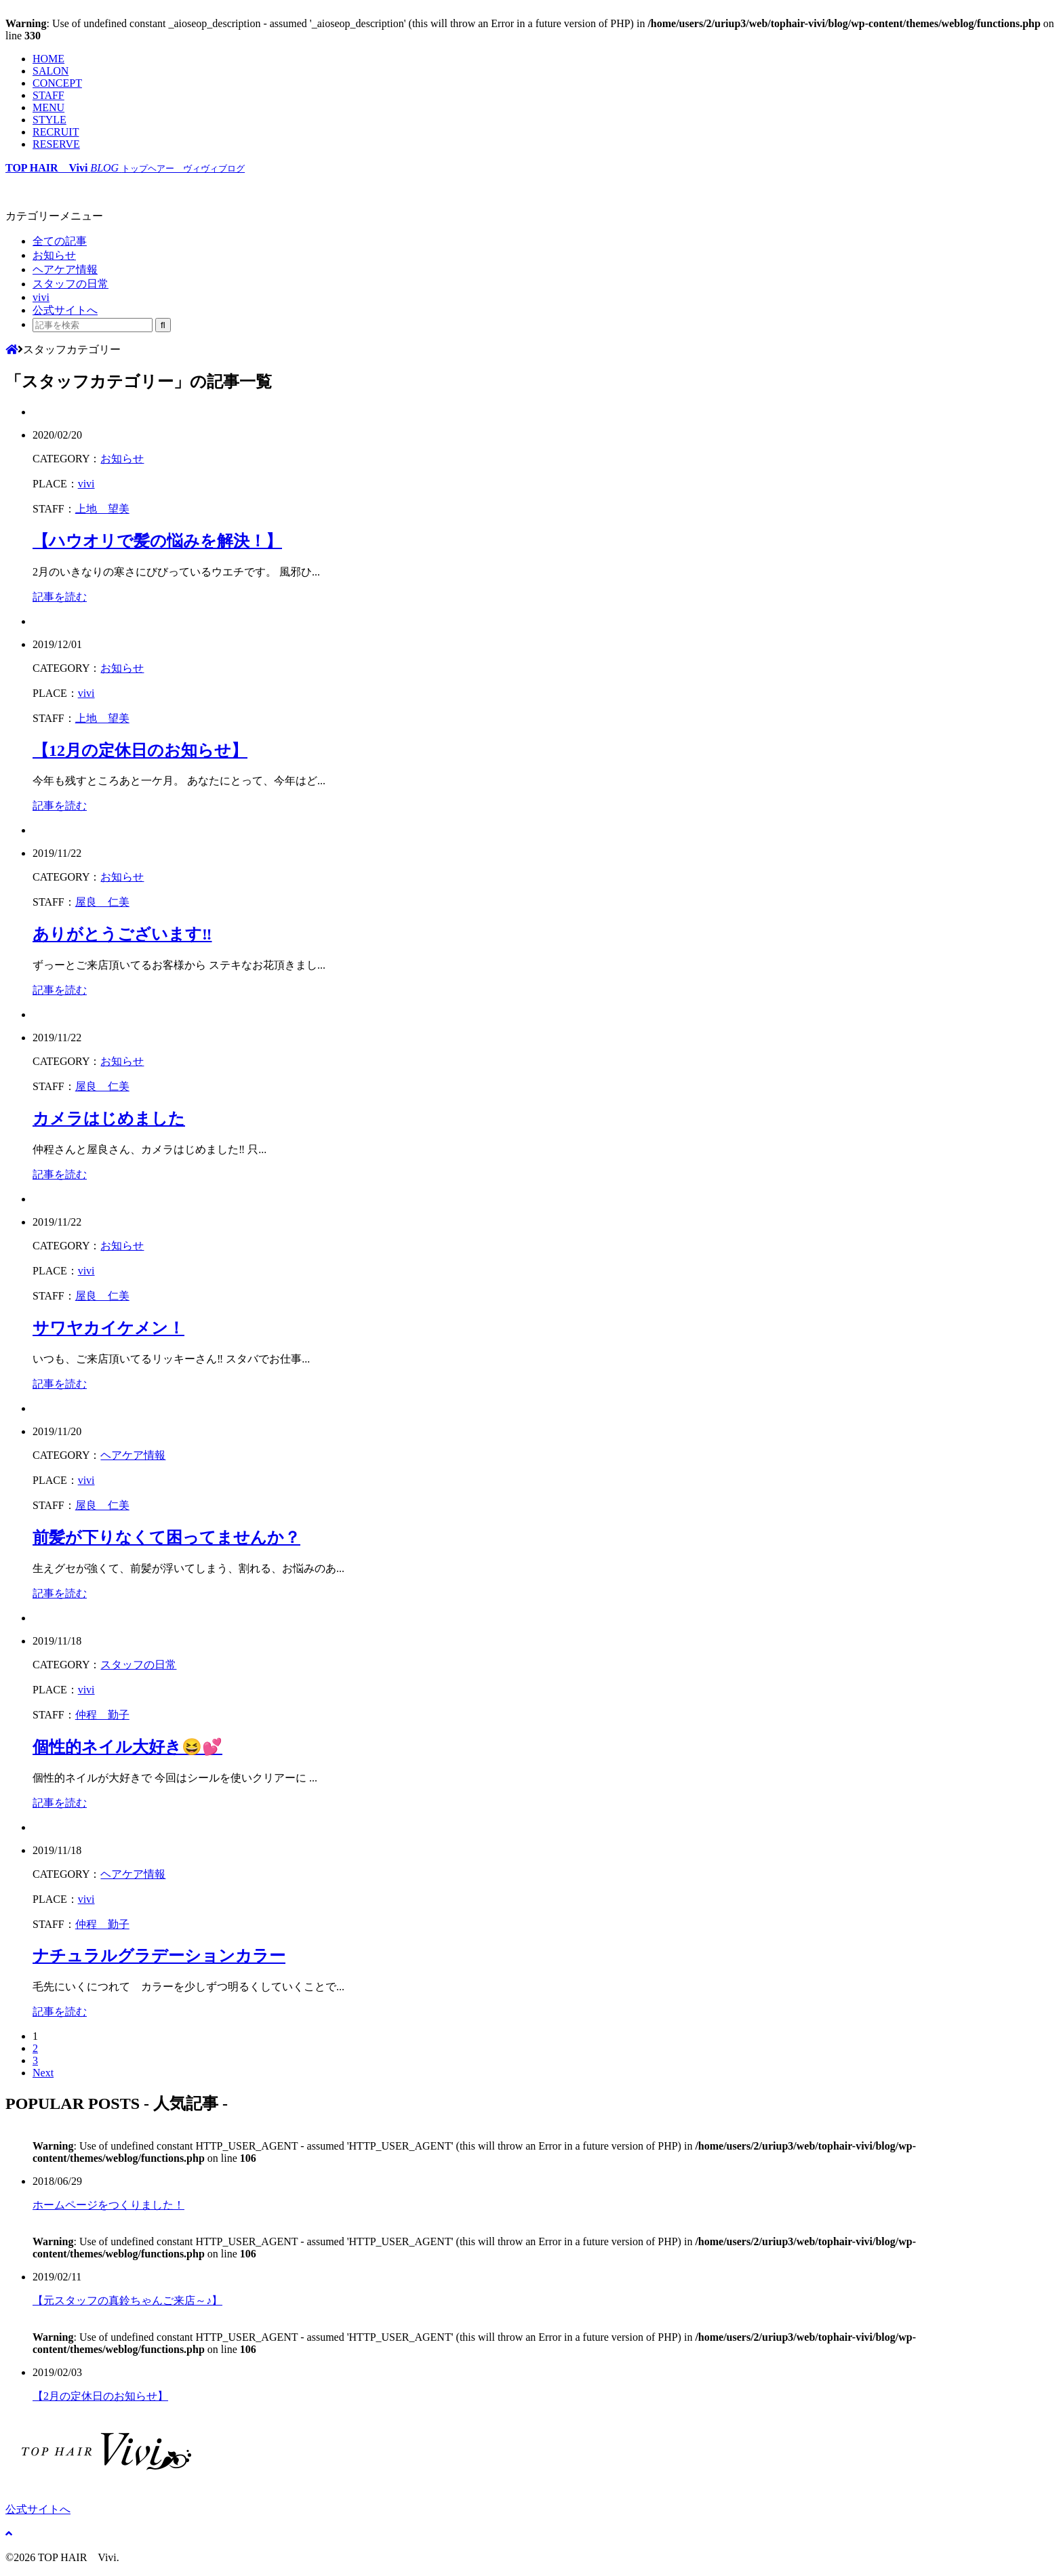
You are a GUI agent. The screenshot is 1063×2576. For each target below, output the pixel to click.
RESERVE (56, 144)
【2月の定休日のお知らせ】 (100, 2396)
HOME (48, 58)
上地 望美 (102, 509)
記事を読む (60, 597)
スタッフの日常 (70, 283)
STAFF (48, 95)
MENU (48, 107)
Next (43, 2072)
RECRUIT (56, 132)
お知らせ (54, 255)
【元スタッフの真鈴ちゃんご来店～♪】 (127, 2300)
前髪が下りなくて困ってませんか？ (166, 1537)
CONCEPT (57, 83)
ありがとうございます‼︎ (122, 934)
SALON (50, 71)
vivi (41, 297)
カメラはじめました (109, 1118)
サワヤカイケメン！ (108, 1328)
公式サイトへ (65, 310)
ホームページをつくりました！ (108, 2205)
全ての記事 (60, 241)
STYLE (49, 119)
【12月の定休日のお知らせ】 (140, 750)
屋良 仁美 (102, 902)
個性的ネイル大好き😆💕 (127, 1747)
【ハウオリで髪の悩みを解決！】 (157, 541)
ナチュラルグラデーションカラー (159, 1956)
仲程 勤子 (102, 1714)
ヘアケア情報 (65, 269)
